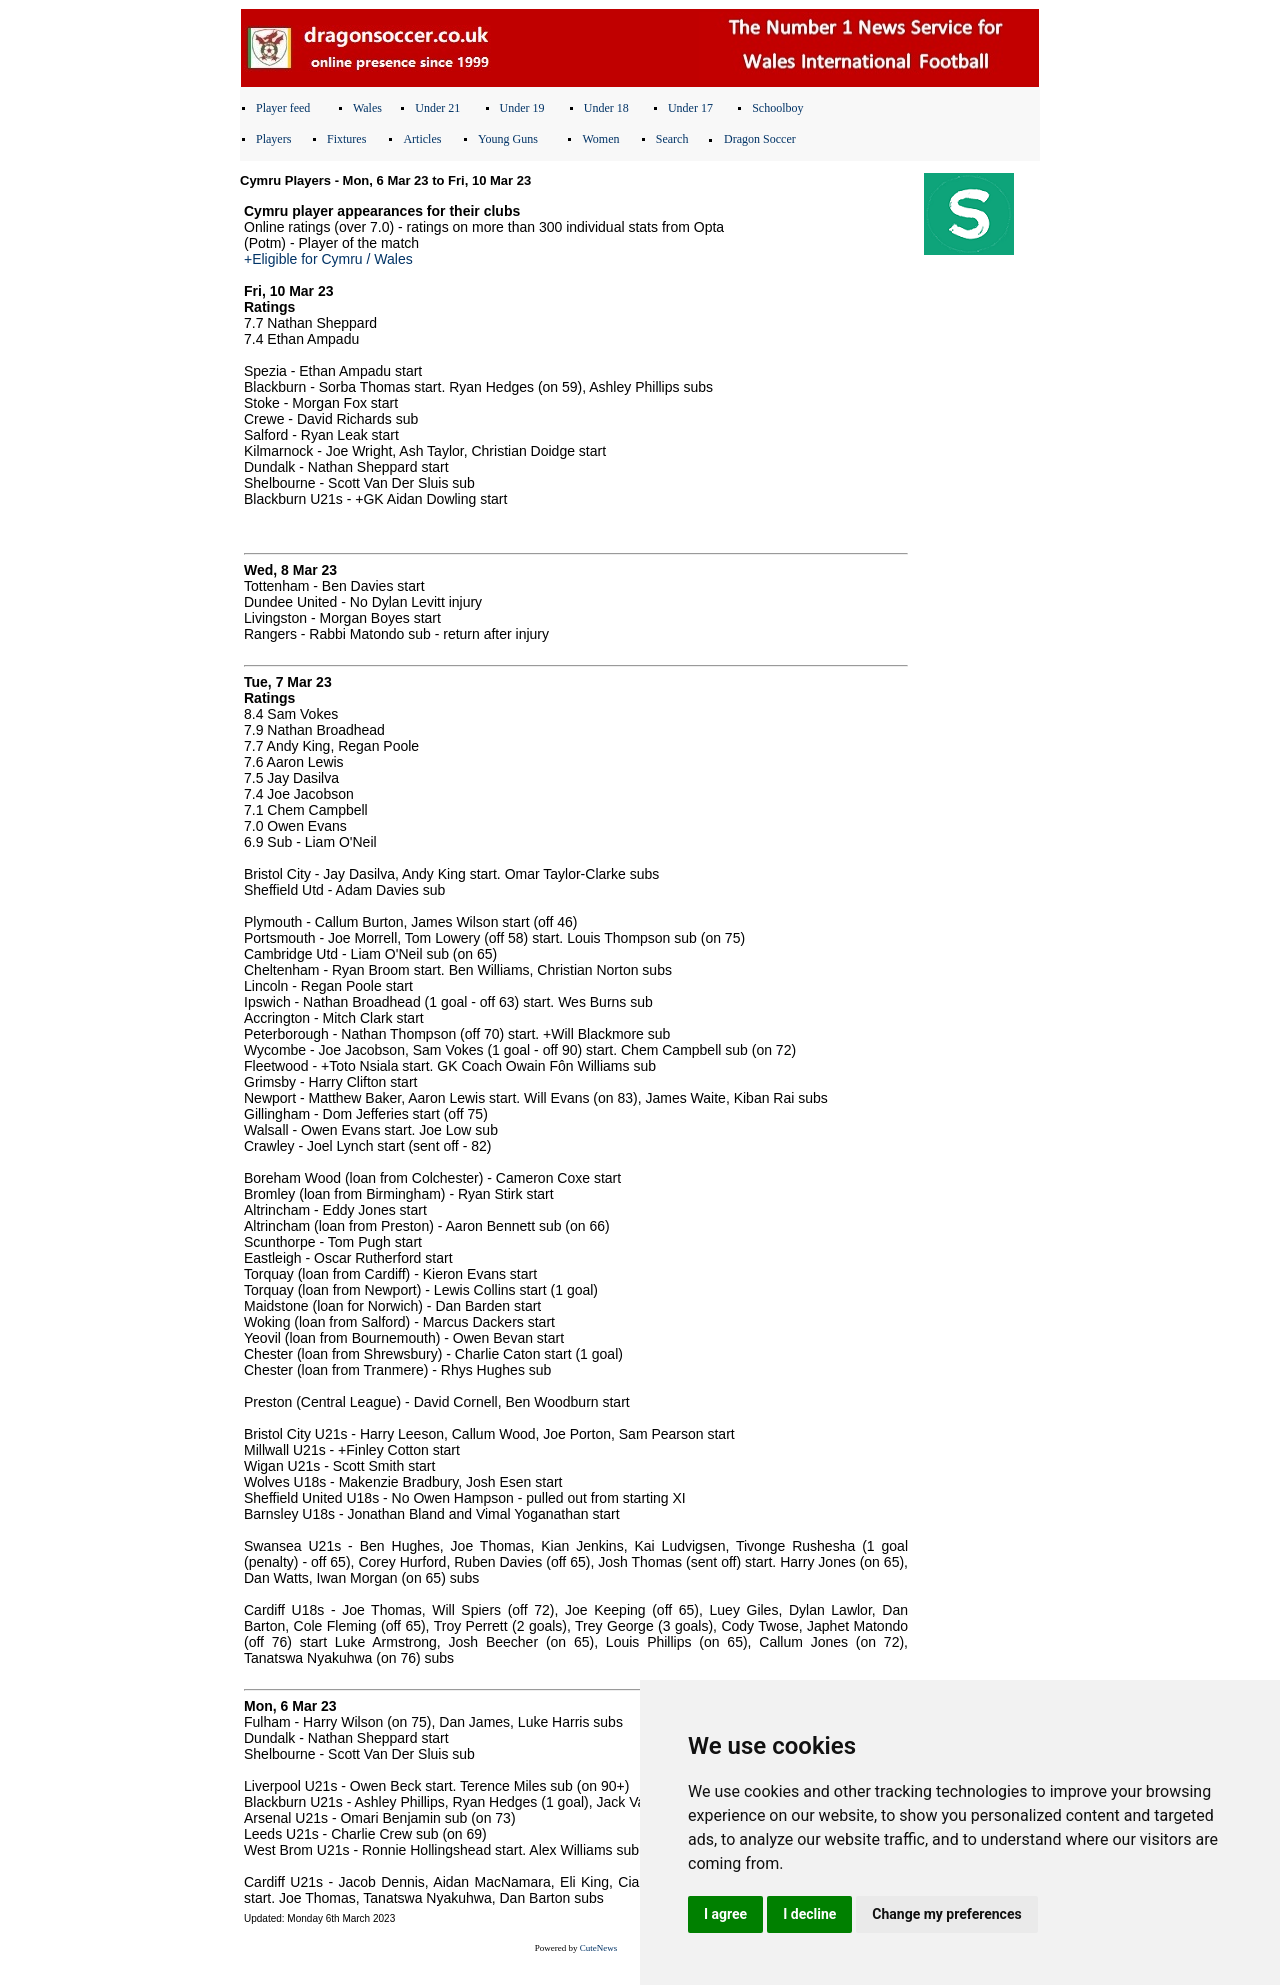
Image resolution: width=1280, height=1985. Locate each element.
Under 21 (437, 108)
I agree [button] (725, 1914)
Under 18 (606, 108)
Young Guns (508, 139)
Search (672, 139)
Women (600, 139)
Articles (422, 139)
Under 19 (522, 108)
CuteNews (599, 1948)
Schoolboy (777, 108)
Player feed (283, 108)
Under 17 (690, 108)
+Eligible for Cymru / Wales (328, 259)
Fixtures (346, 139)
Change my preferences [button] (946, 1914)
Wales (367, 108)
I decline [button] (809, 1914)
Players (273, 139)
